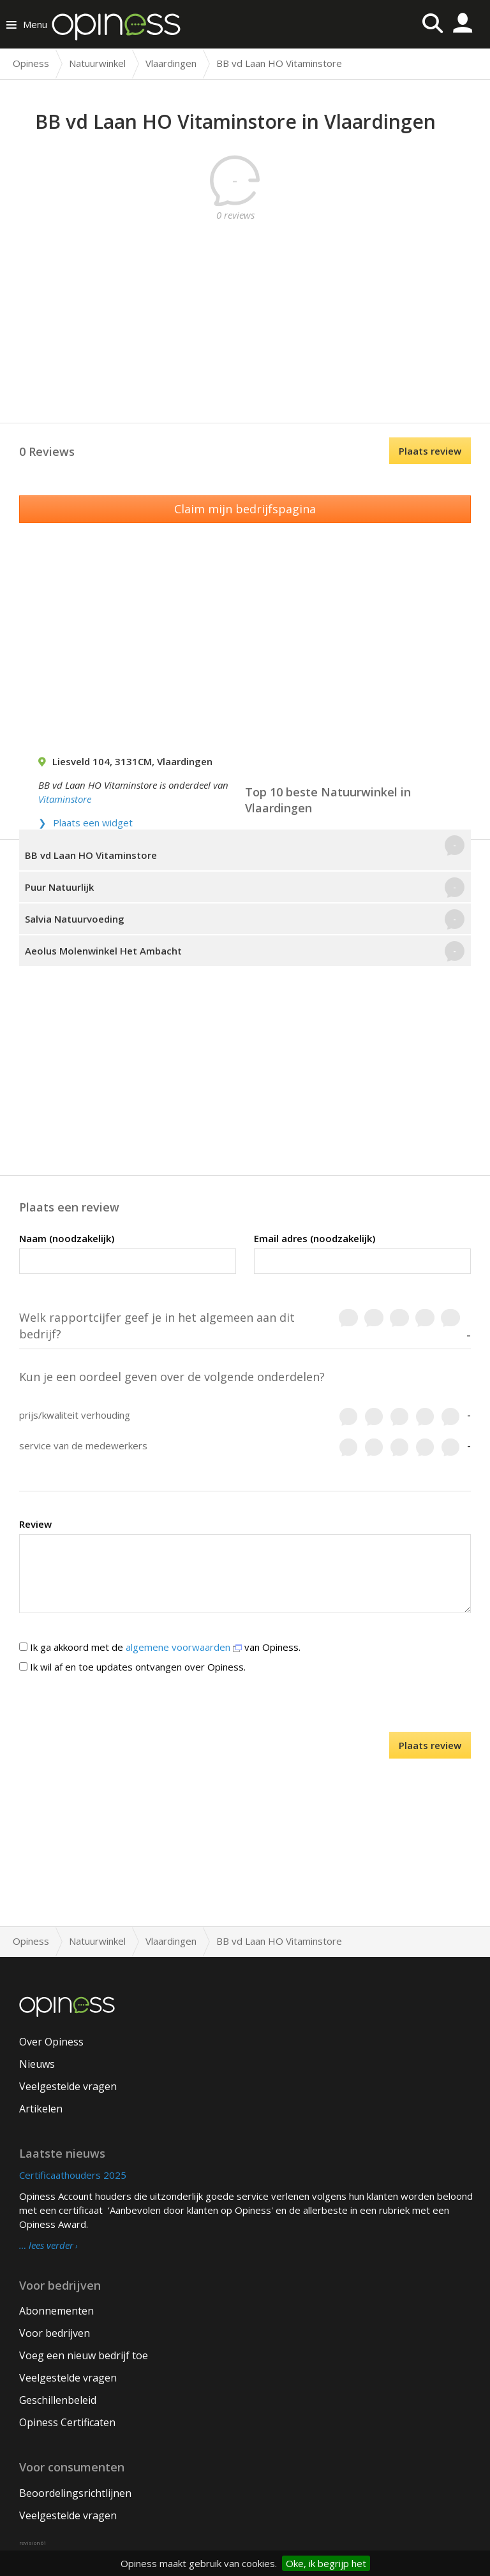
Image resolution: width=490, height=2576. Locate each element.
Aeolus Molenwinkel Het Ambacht (103, 950)
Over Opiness (51, 2042)
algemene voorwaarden (184, 1647)
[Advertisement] (254, 311)
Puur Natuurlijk (59, 887)
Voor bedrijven (54, 2333)
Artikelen (41, 2109)
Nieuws (37, 2064)
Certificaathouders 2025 (72, 2175)
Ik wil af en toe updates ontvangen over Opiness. (132, 1666)
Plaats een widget (93, 822)
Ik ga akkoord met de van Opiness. (160, 1647)
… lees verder (46, 2246)
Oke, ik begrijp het (326, 2563)
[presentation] (245, 1707)
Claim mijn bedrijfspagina (245, 508)
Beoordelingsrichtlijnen (75, 2493)
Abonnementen (56, 2311)
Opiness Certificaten (67, 2422)
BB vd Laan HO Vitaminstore (91, 855)
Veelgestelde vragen (68, 2086)
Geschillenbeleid (57, 2400)
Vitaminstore (64, 799)
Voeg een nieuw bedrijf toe (83, 2355)
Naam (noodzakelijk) (66, 1238)
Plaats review (430, 450)
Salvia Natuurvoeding (74, 918)
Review (35, 1524)
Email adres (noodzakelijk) (314, 1238)
